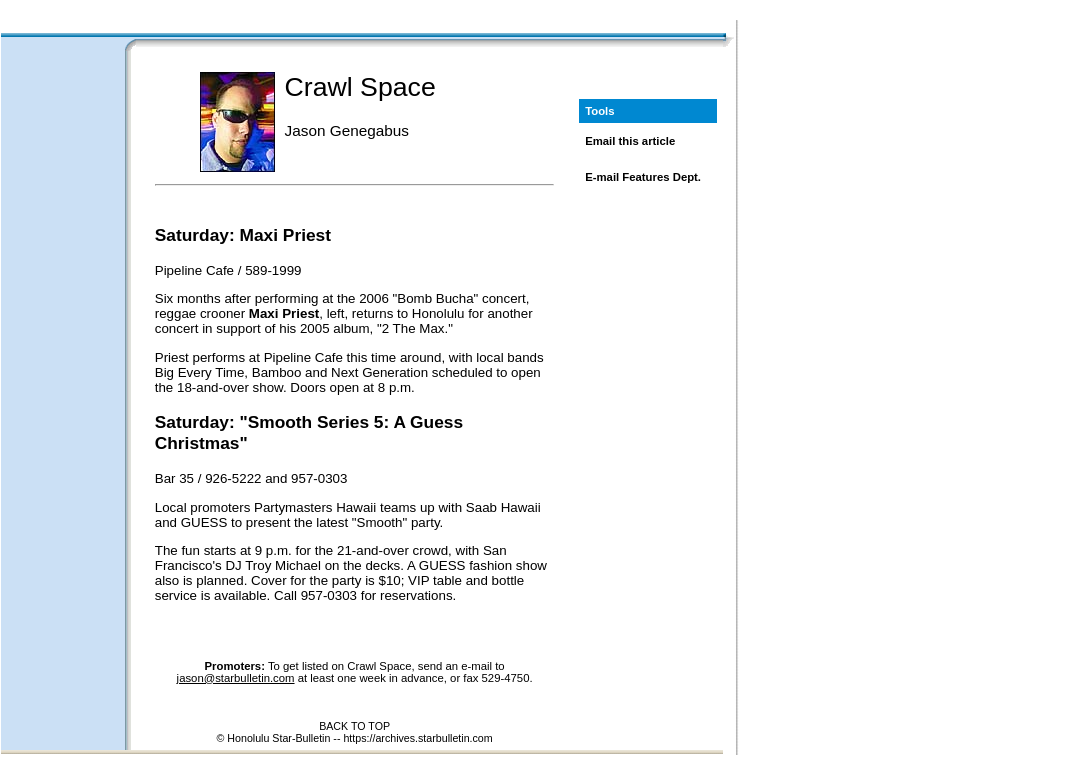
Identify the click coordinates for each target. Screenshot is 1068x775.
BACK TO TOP (354, 726)
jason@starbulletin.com (236, 678)
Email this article (630, 141)
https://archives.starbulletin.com (417, 738)
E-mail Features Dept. (643, 177)
